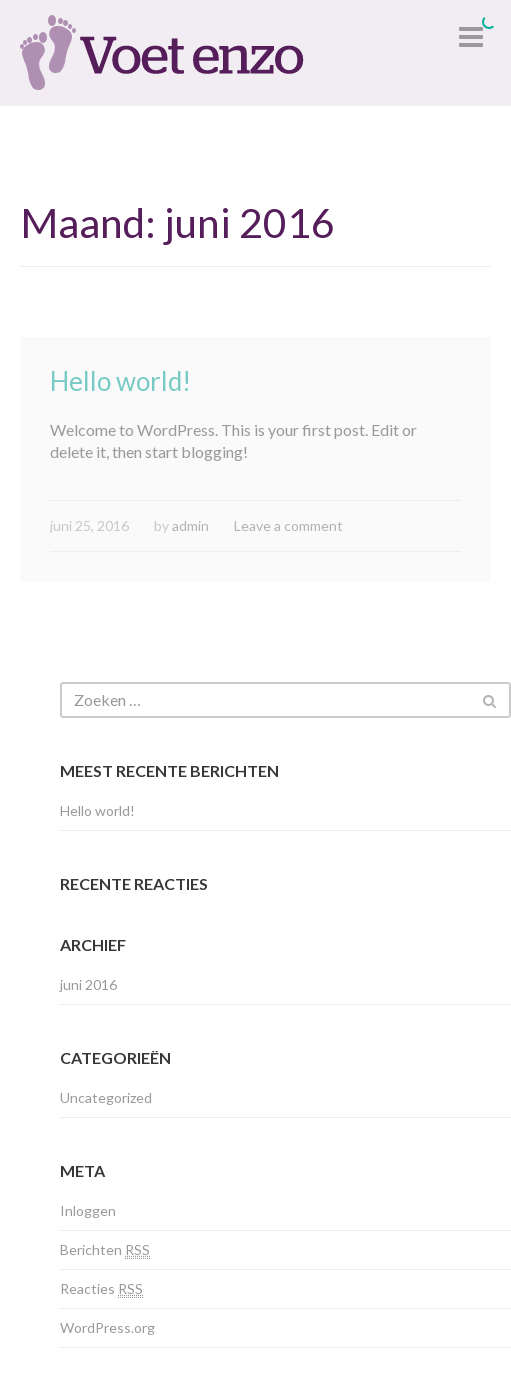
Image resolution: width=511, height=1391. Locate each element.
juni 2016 (88, 984)
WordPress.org (107, 1327)
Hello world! (120, 381)
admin (190, 525)
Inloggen (88, 1210)
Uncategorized (106, 1097)
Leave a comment (288, 525)
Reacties (101, 1289)
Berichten (105, 1250)
